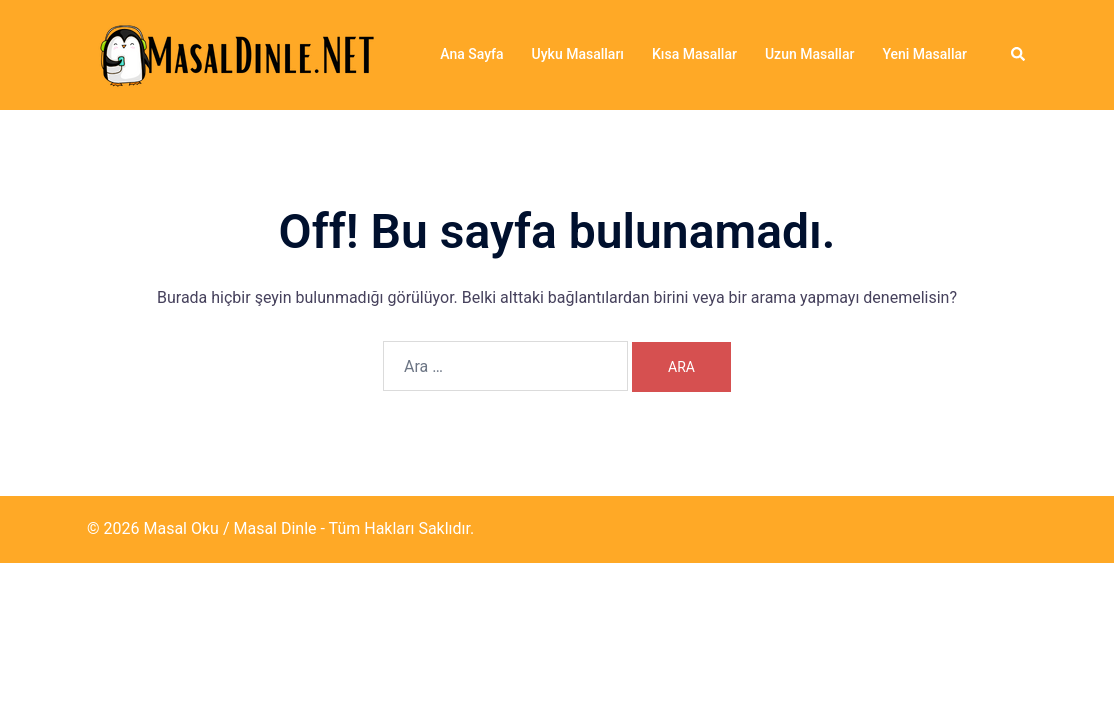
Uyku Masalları (578, 54)
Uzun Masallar (809, 54)
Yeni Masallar (924, 54)
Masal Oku (180, 528)
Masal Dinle (274, 528)
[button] (1019, 55)
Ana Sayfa (471, 54)
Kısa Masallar (694, 54)
